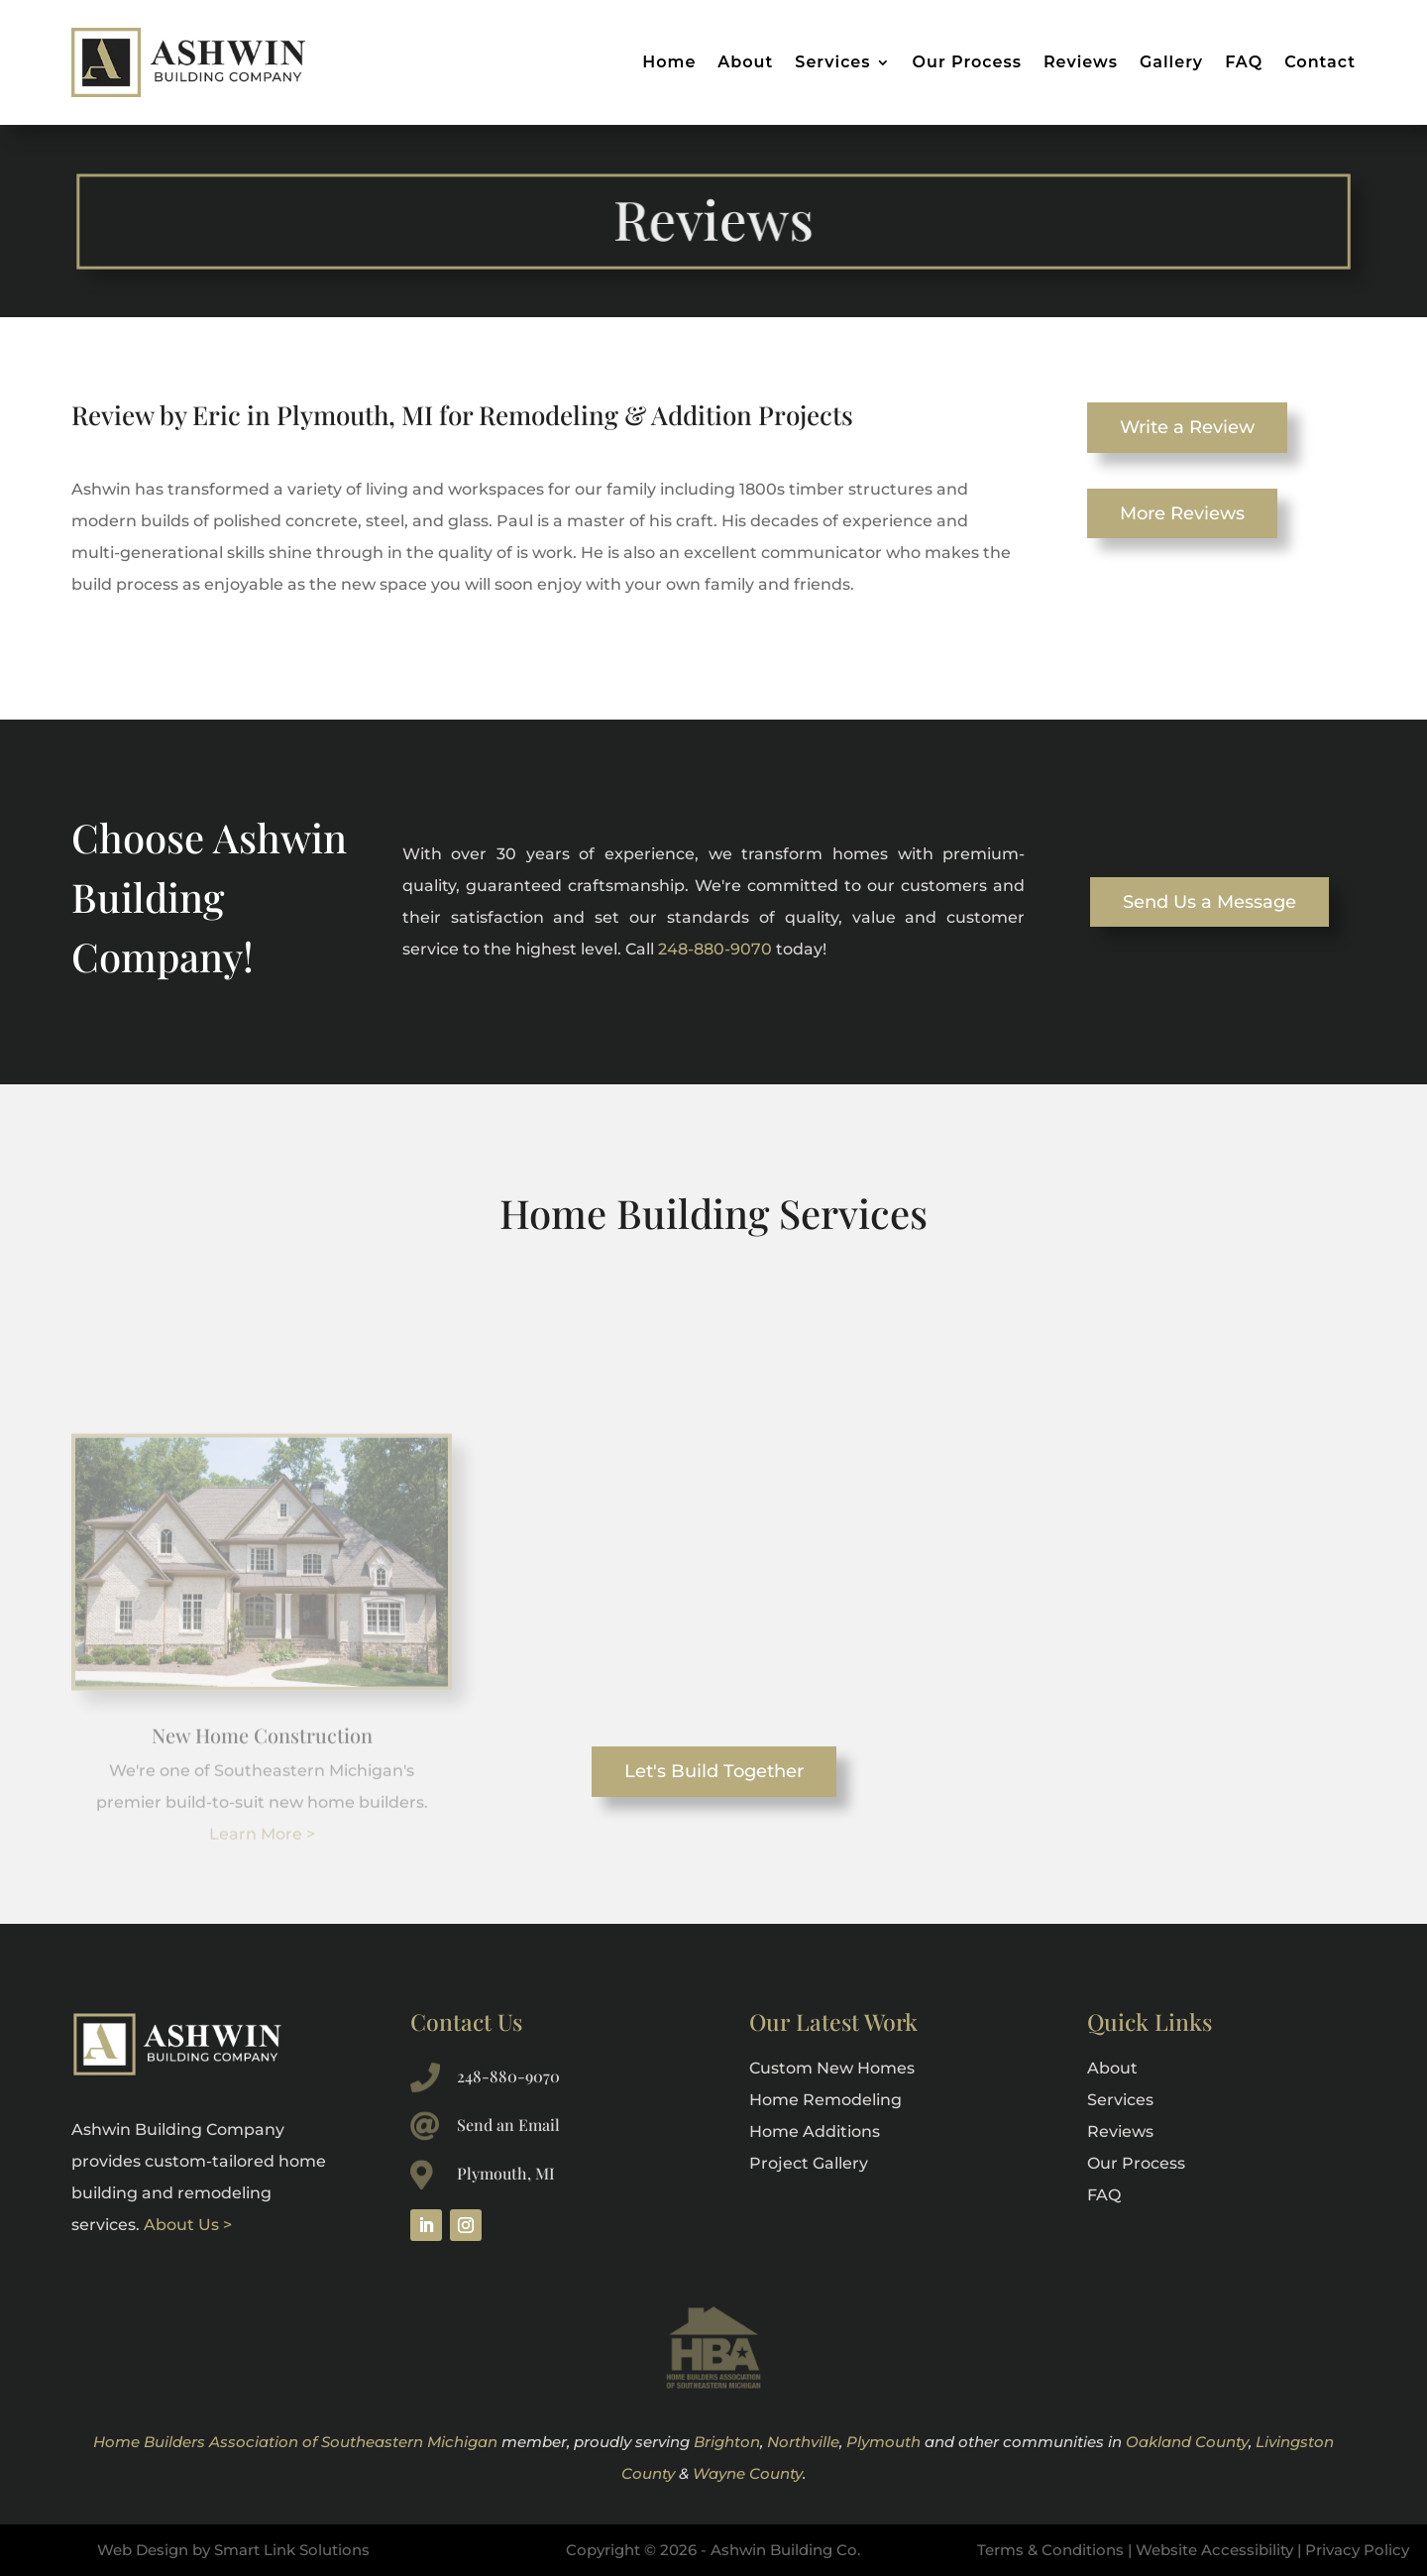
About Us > (188, 2224)
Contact (1320, 62)
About (745, 62)
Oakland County (1187, 2441)
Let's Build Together (714, 1771)
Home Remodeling (825, 2099)
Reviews (1080, 62)
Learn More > (262, 1904)
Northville (803, 2441)
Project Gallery (808, 2163)
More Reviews (1182, 513)
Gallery (1171, 62)
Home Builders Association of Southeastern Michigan (295, 2441)
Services (832, 62)
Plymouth (883, 2441)
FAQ (1243, 62)
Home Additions (814, 2131)
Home (669, 62)
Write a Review (1187, 427)
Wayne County (748, 2473)
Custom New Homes (832, 2068)
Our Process (967, 62)
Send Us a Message (1209, 902)
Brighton (727, 2441)
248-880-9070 (715, 949)
